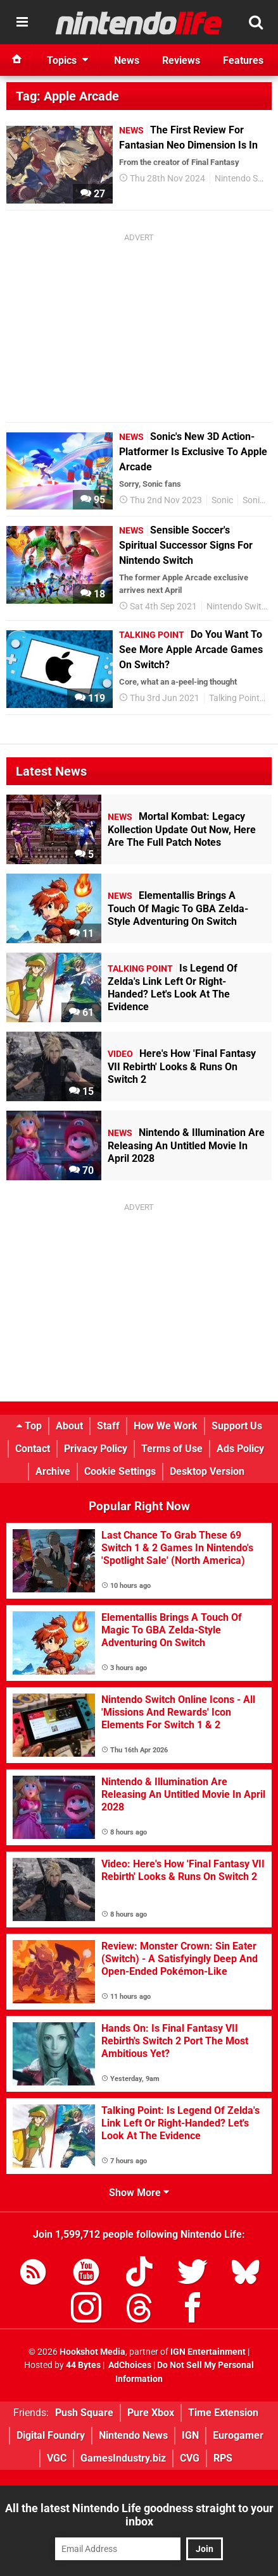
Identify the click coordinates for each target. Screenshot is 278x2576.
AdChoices (128, 2365)
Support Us (237, 1426)
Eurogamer (238, 2435)
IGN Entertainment (208, 2352)
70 (81, 1170)
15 (81, 1091)
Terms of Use (172, 1449)
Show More (139, 2193)
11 (81, 933)
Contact (32, 1449)
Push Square (84, 2413)
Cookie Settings (120, 1471)
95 (92, 500)
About (69, 1426)
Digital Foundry (50, 2435)
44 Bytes (83, 2365)
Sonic (222, 500)
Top (29, 1426)
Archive (52, 1471)
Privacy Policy (95, 1449)
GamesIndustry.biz (123, 2458)
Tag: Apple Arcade (67, 96)
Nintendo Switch (238, 606)
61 (81, 1012)
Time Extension (223, 2413)
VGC (56, 2458)
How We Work (166, 1426)
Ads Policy (240, 1449)
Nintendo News (133, 2435)
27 (92, 194)
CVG (189, 2458)
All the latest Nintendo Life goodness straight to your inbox (139, 2514)
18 (92, 594)
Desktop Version (207, 1471)
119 (90, 698)
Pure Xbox (150, 2413)
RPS (222, 2458)
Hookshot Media (92, 2352)
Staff (108, 1426)
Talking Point (234, 698)
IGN (190, 2435)
